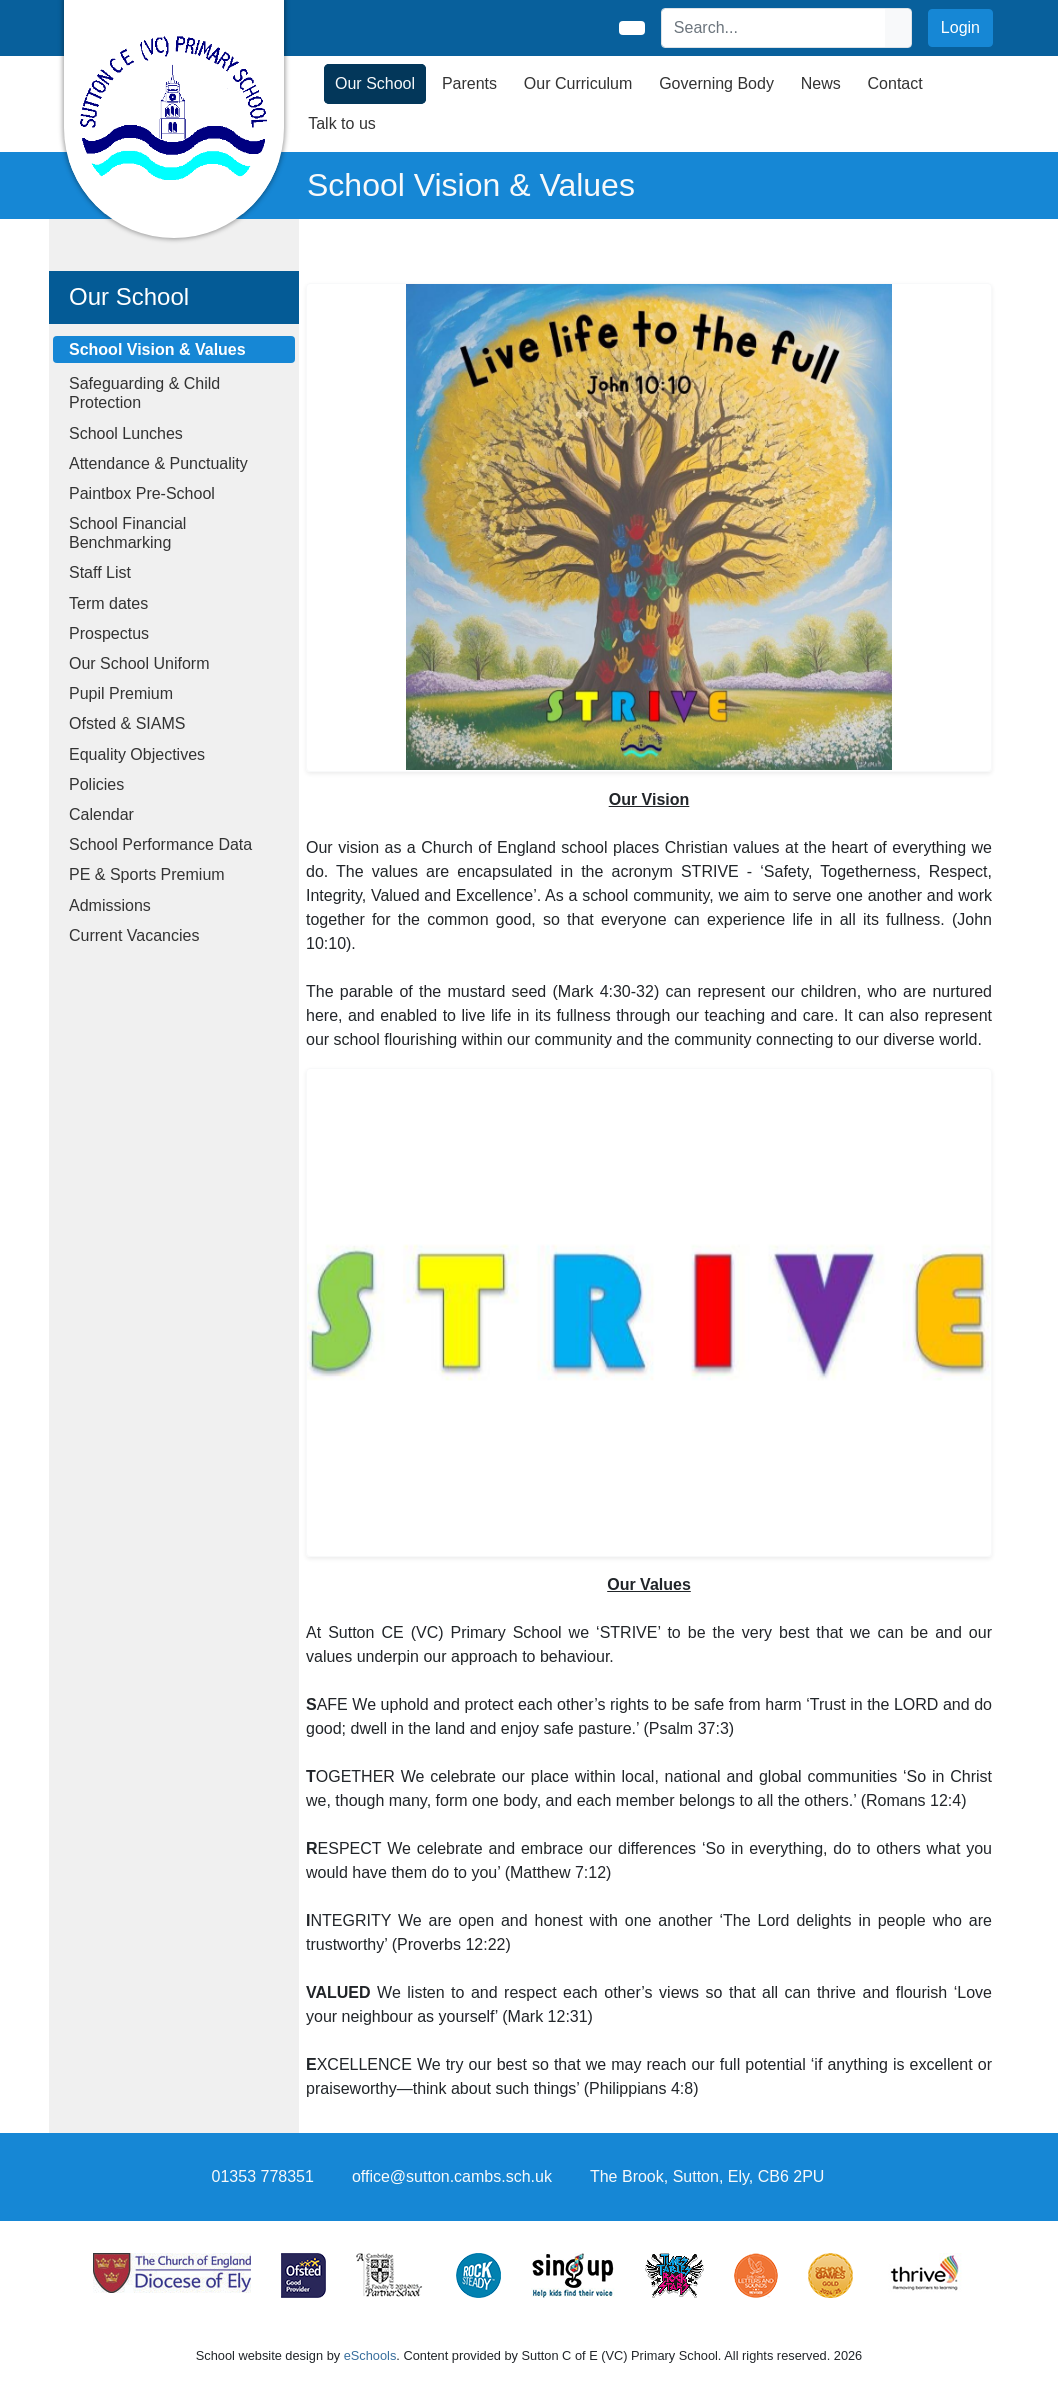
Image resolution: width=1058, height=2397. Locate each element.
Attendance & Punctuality (158, 463)
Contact (895, 83)
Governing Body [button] (716, 83)
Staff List (100, 572)
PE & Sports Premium (147, 874)
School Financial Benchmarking (127, 533)
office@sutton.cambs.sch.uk (452, 2176)
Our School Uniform (139, 663)
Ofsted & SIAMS (127, 723)
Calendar (101, 814)
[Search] (774, 28)
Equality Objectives (137, 754)
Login (960, 27)
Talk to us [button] (342, 123)
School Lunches (126, 433)
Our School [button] (375, 83)
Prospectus (109, 633)
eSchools (370, 2355)
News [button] (821, 83)
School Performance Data (160, 844)
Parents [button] (469, 83)
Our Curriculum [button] (578, 83)
